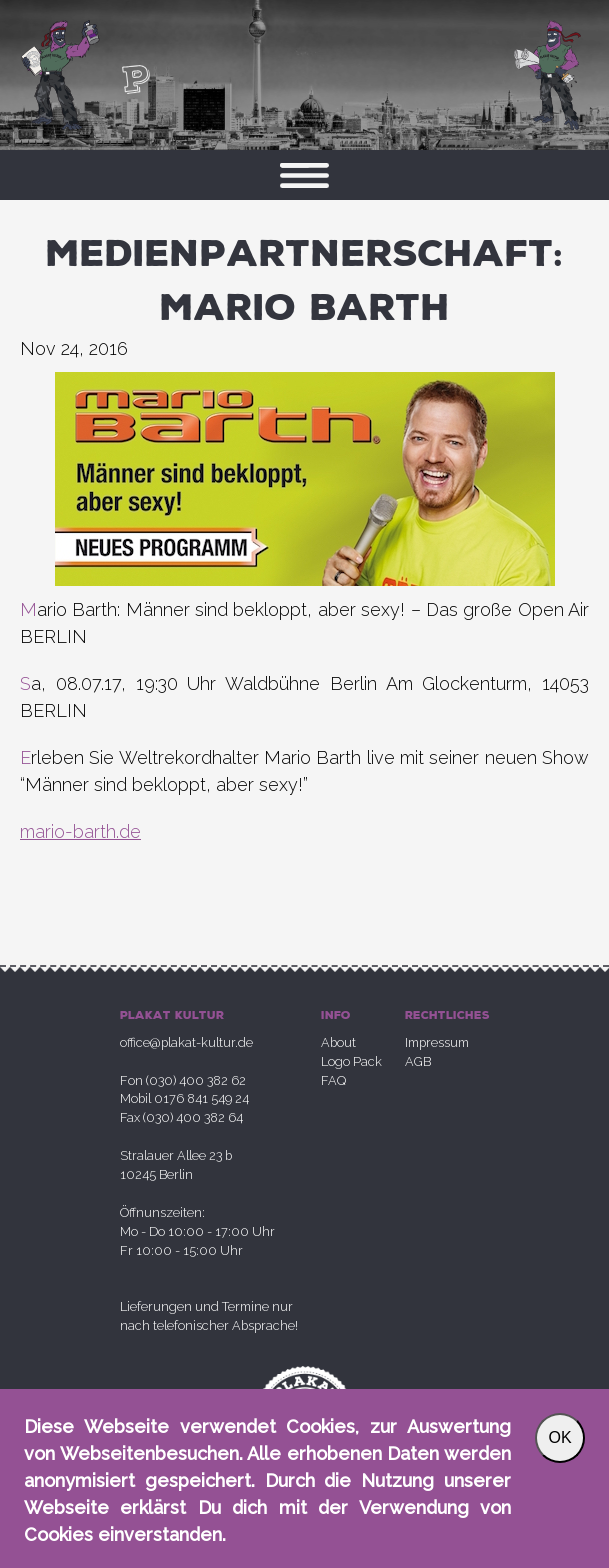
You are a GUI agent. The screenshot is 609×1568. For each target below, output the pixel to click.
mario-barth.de (80, 831)
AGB (418, 1061)
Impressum (437, 1042)
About (338, 1042)
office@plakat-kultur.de (186, 1042)
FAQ (333, 1080)
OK (559, 1437)
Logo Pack (351, 1061)
